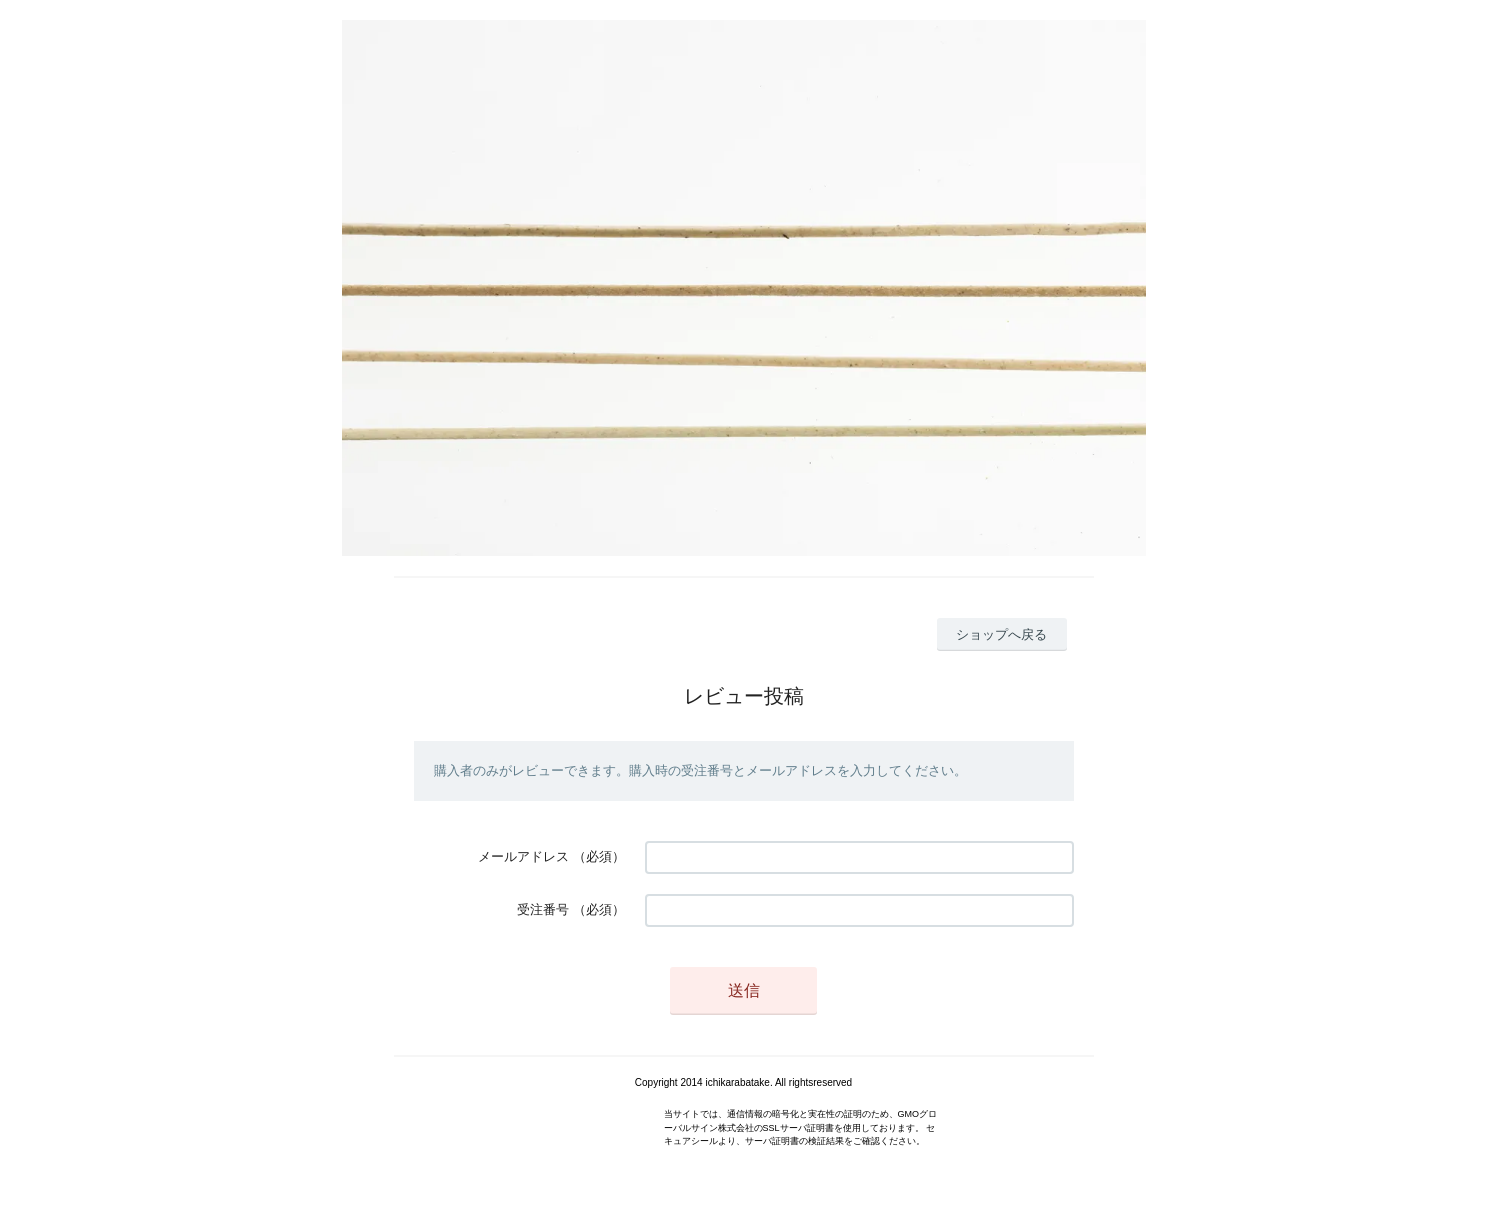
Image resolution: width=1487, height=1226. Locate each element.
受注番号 (543, 909)
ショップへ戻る (1001, 634)
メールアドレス (523, 856)
